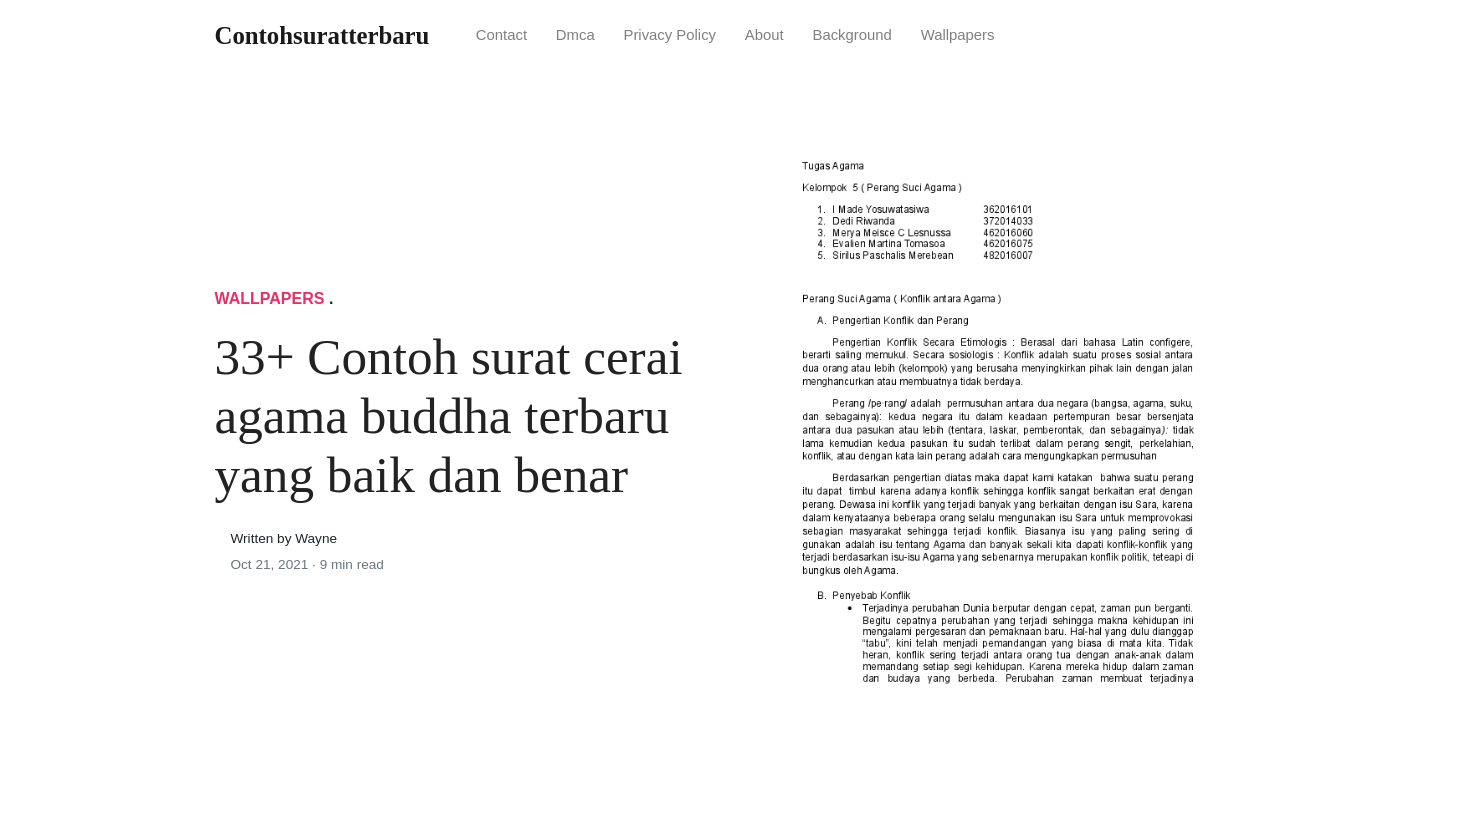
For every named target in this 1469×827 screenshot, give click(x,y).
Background (851, 35)
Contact (501, 35)
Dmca (575, 35)
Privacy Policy (669, 35)
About (764, 35)
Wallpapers (958, 35)
